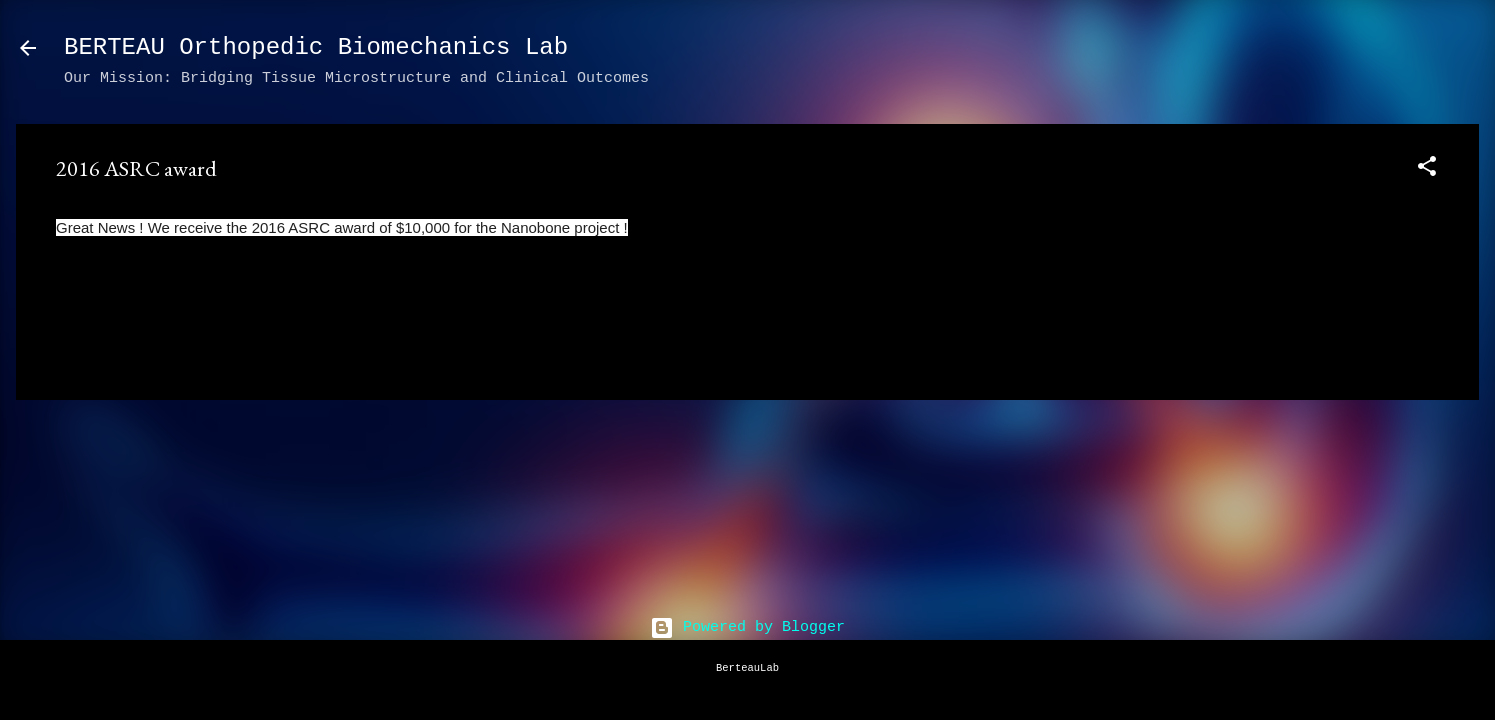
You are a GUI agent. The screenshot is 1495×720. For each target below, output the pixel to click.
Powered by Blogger (747, 627)
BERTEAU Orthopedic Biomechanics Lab (316, 47)
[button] (1427, 170)
